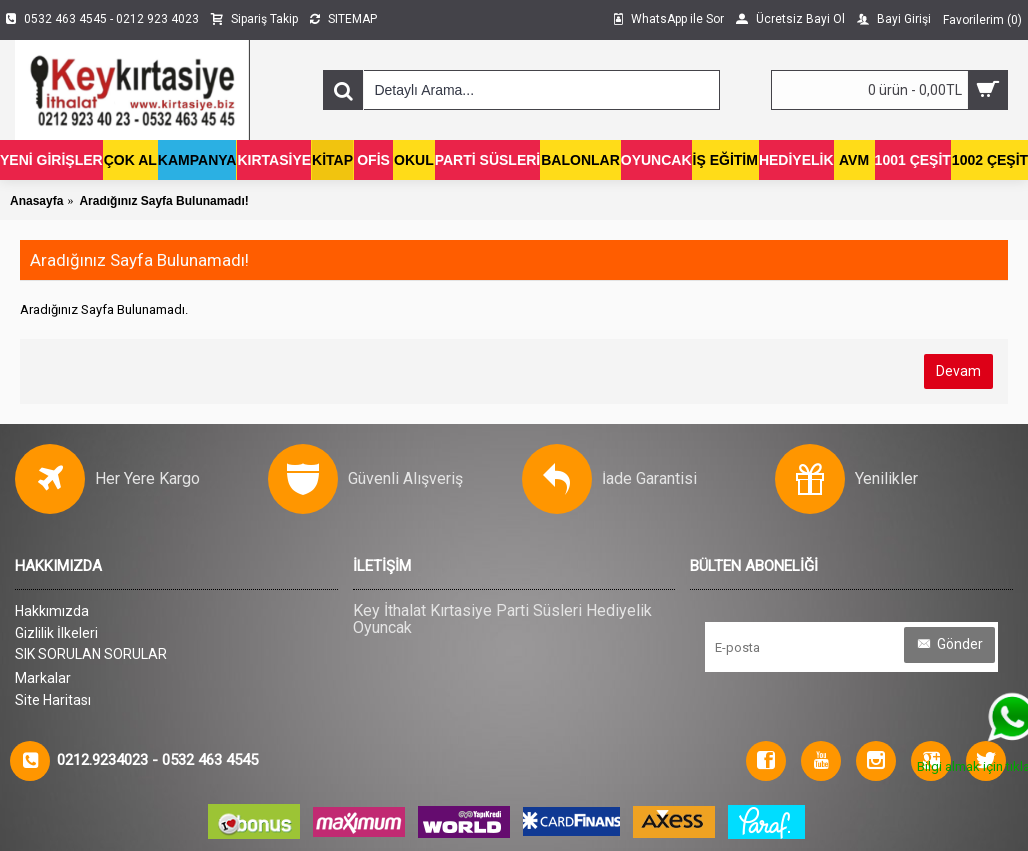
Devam (958, 371)
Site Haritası (53, 700)
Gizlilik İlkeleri (56, 633)
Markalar (43, 678)
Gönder (949, 644)
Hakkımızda (52, 611)
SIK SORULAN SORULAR (91, 654)
